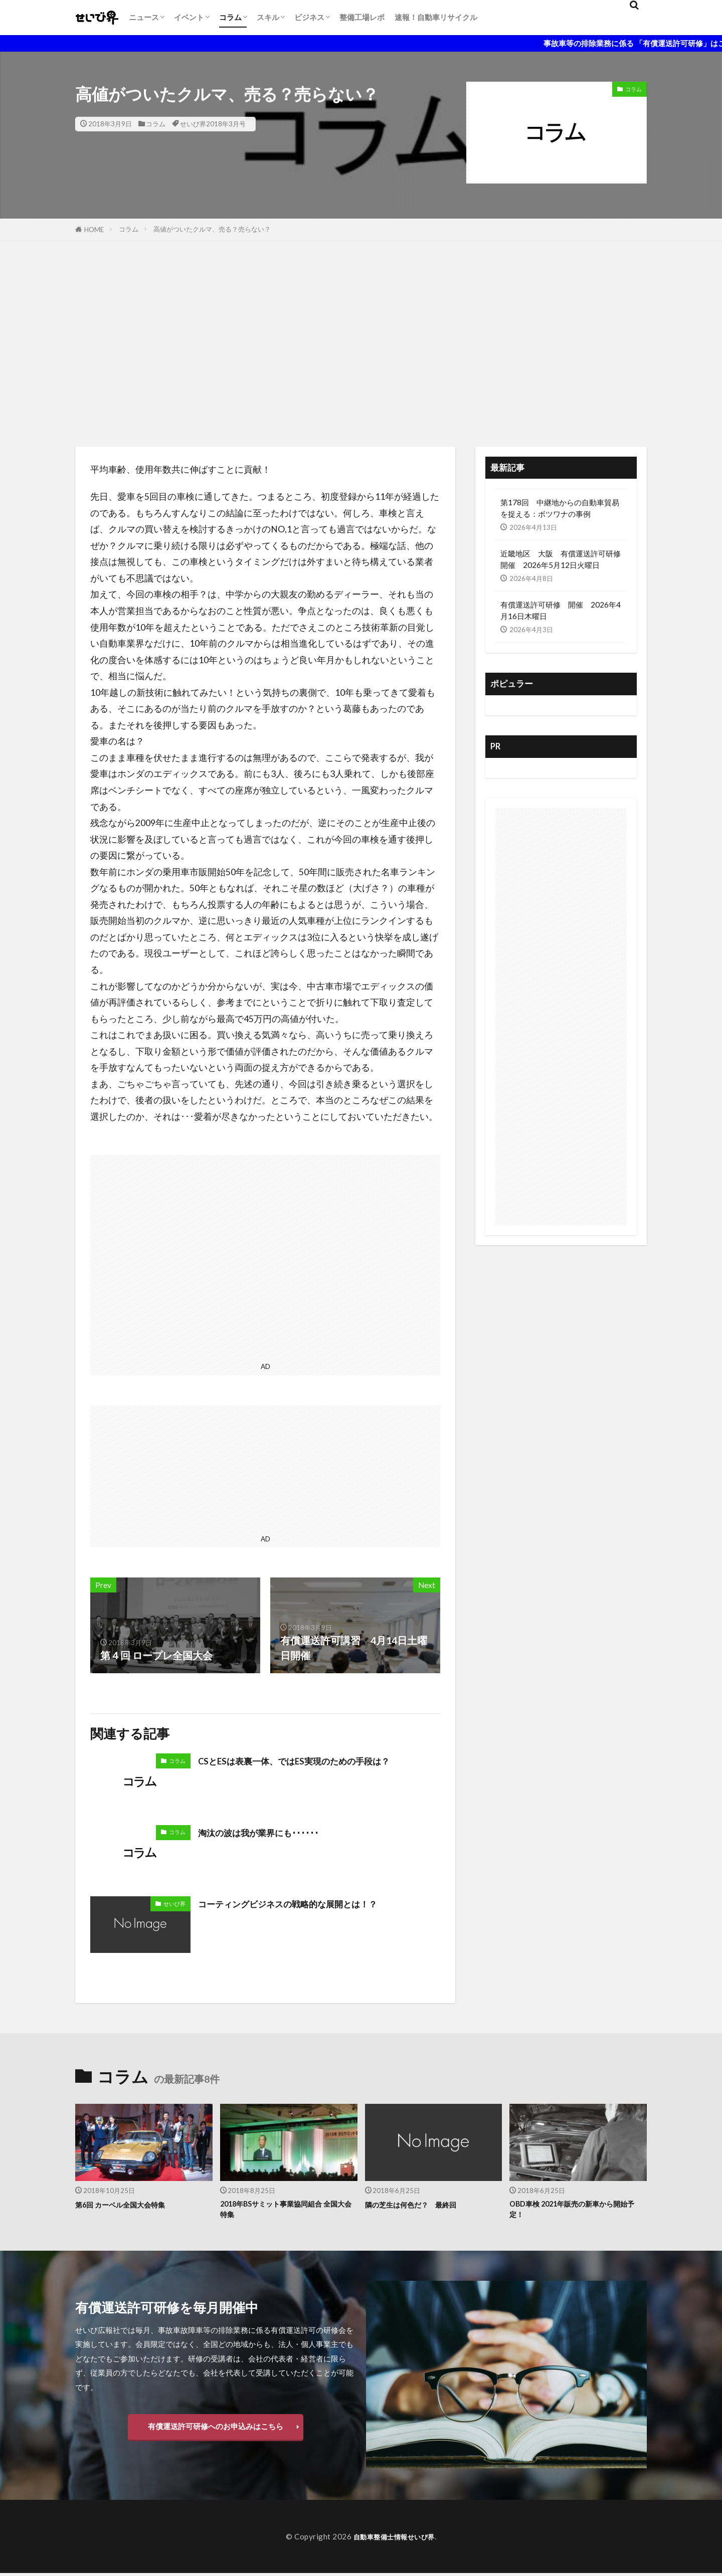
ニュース (144, 17)
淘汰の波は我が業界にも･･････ (268, 1832)
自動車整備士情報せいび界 (394, 2538)
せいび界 (174, 1903)
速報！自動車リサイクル (436, 17)
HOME (94, 230)
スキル (268, 17)
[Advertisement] (361, 341)
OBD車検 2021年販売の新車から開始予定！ (576, 2211)
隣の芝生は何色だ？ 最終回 (420, 2205)
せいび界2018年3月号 (213, 124)
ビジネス (309, 17)
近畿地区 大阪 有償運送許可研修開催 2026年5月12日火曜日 (560, 559)
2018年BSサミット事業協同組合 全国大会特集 (287, 2211)
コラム (230, 17)
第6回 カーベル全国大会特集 (129, 2205)
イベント (189, 17)
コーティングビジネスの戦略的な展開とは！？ (303, 1903)
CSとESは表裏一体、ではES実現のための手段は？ (310, 1760)
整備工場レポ (362, 17)
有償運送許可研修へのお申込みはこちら (215, 2428)
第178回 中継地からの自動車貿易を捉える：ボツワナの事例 (559, 508)
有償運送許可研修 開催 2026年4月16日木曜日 (560, 610)
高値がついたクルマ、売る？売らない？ (212, 229)
